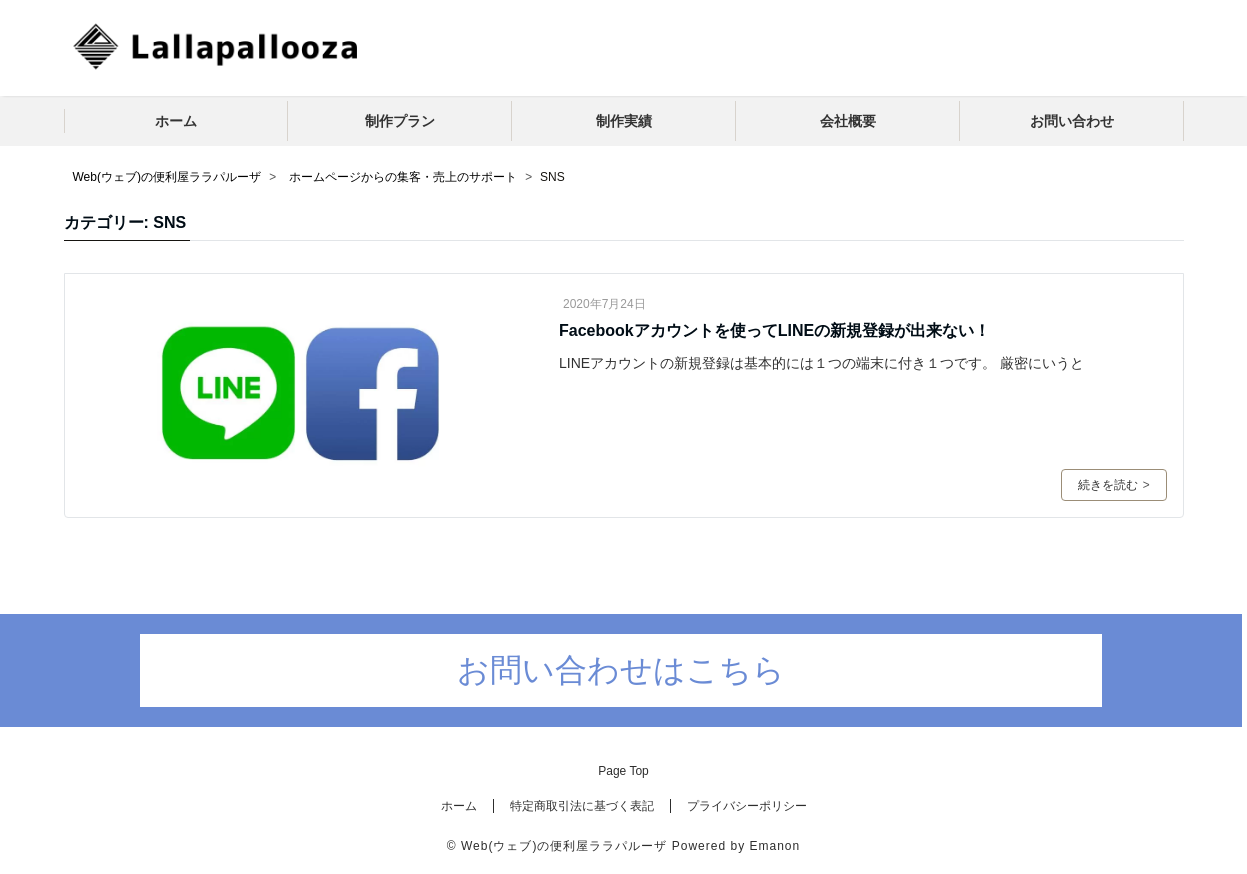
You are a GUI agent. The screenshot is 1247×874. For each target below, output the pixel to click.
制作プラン (400, 121)
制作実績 (624, 121)
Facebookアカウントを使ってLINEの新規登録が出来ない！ (774, 330)
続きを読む (1113, 485)
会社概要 (848, 121)
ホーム (176, 121)
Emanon (774, 846)
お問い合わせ (1072, 121)
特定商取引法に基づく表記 (582, 806)
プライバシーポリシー (747, 806)
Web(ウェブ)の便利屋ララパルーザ (564, 846)
